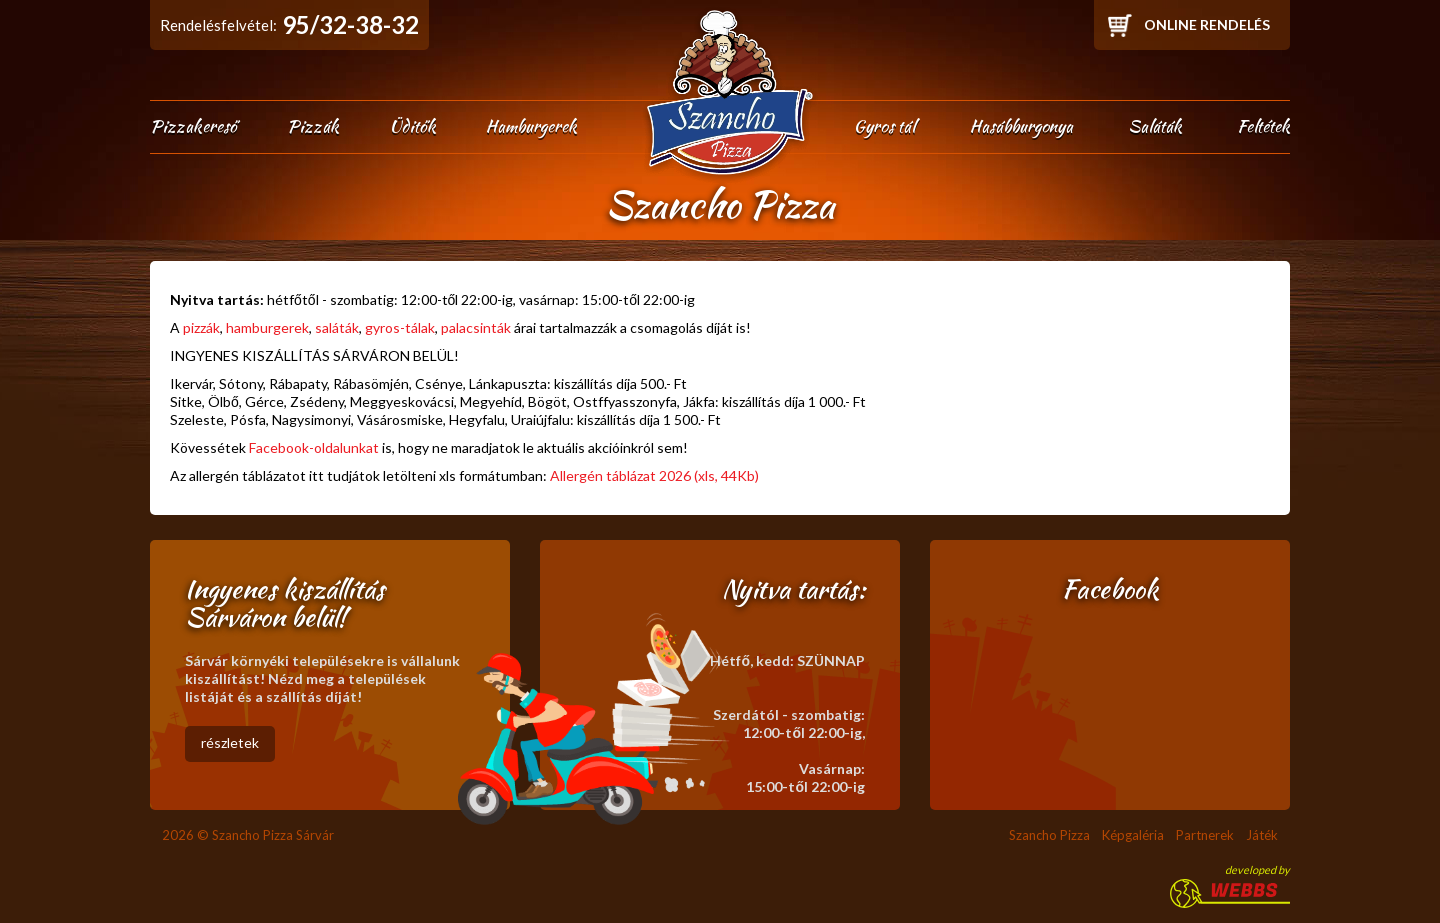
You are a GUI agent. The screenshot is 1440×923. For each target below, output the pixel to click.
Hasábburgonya (1021, 126)
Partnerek (1205, 835)
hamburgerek (267, 327)
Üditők (412, 126)
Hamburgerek (531, 126)
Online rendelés (1207, 24)
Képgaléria (1133, 835)
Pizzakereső (193, 126)
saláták (337, 327)
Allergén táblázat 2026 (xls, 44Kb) (654, 475)
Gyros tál (884, 126)
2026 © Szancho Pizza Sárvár (248, 835)
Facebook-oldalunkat (314, 447)
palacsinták (476, 327)
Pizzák (313, 126)
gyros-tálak (400, 327)
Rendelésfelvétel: (289, 24)
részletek (230, 742)
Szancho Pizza (1049, 835)
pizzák (201, 327)
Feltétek (1263, 126)
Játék (1262, 835)
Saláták (1155, 126)
